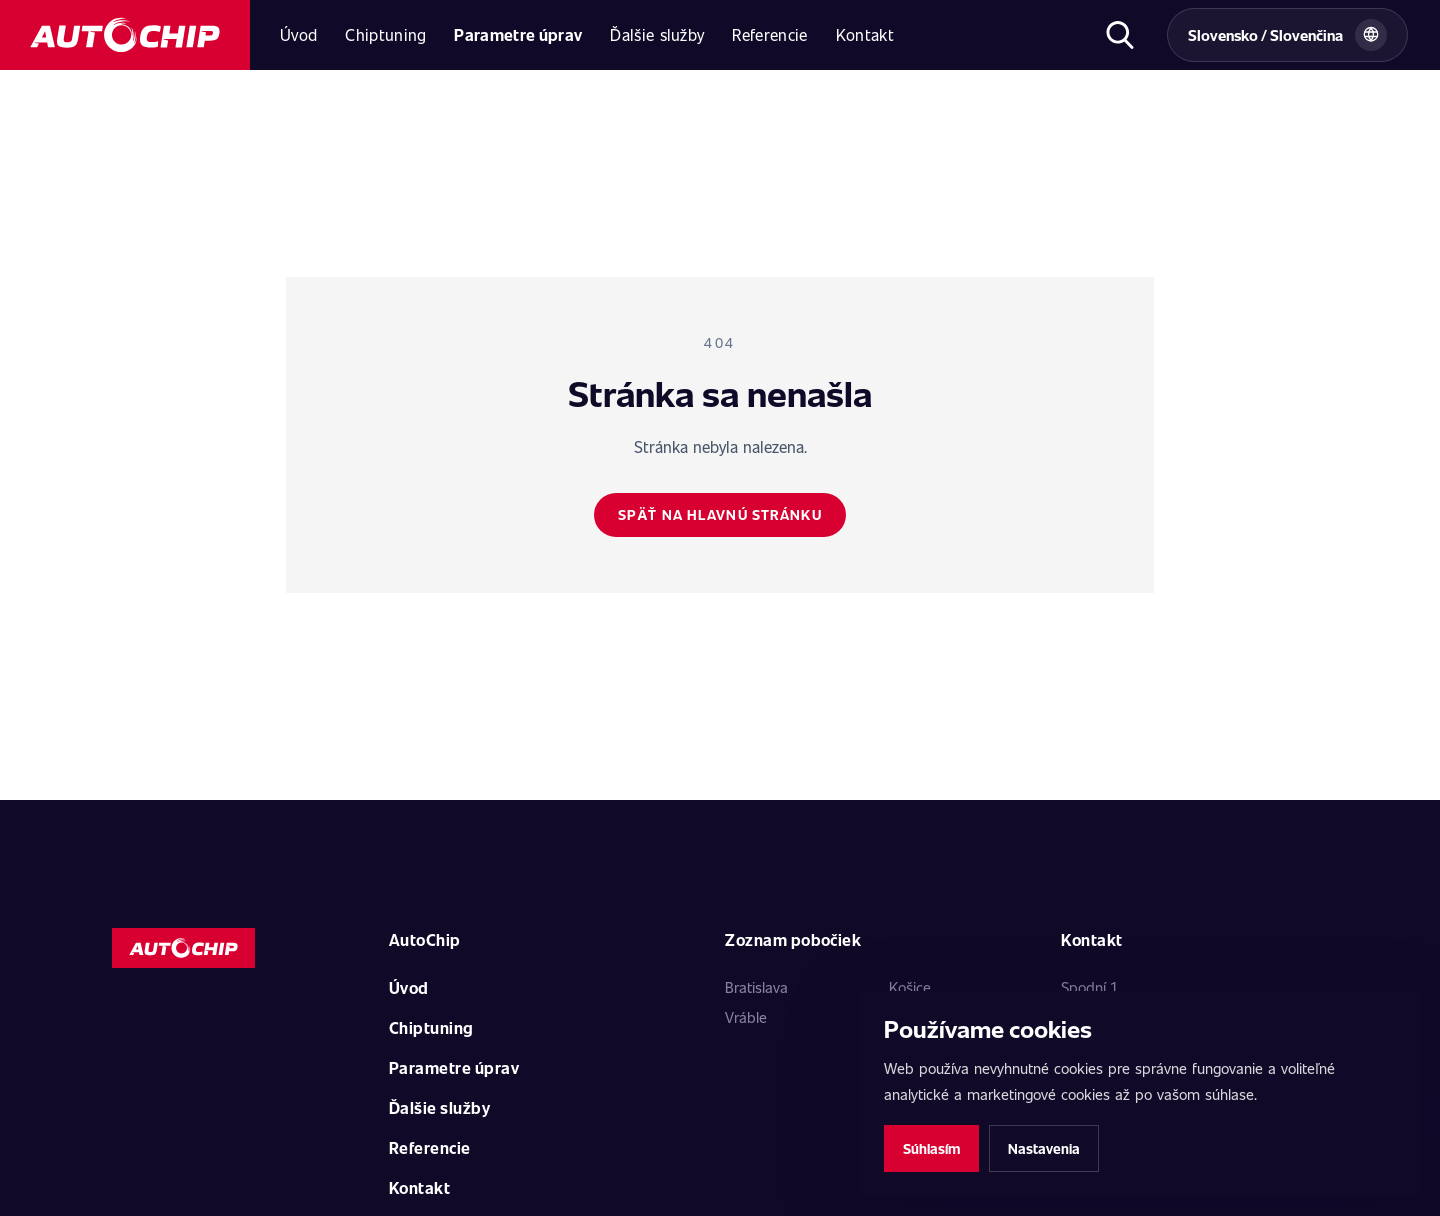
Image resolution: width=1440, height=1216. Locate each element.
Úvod (298, 34)
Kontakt (865, 34)
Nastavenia (1044, 1148)
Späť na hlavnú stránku (719, 514)
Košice (910, 987)
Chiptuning (385, 34)
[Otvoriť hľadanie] (1119, 35)
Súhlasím (931, 1148)
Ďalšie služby (657, 34)
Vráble (746, 1017)
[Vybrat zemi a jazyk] (1287, 35)
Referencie (769, 34)
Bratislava (756, 987)
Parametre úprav (518, 34)
